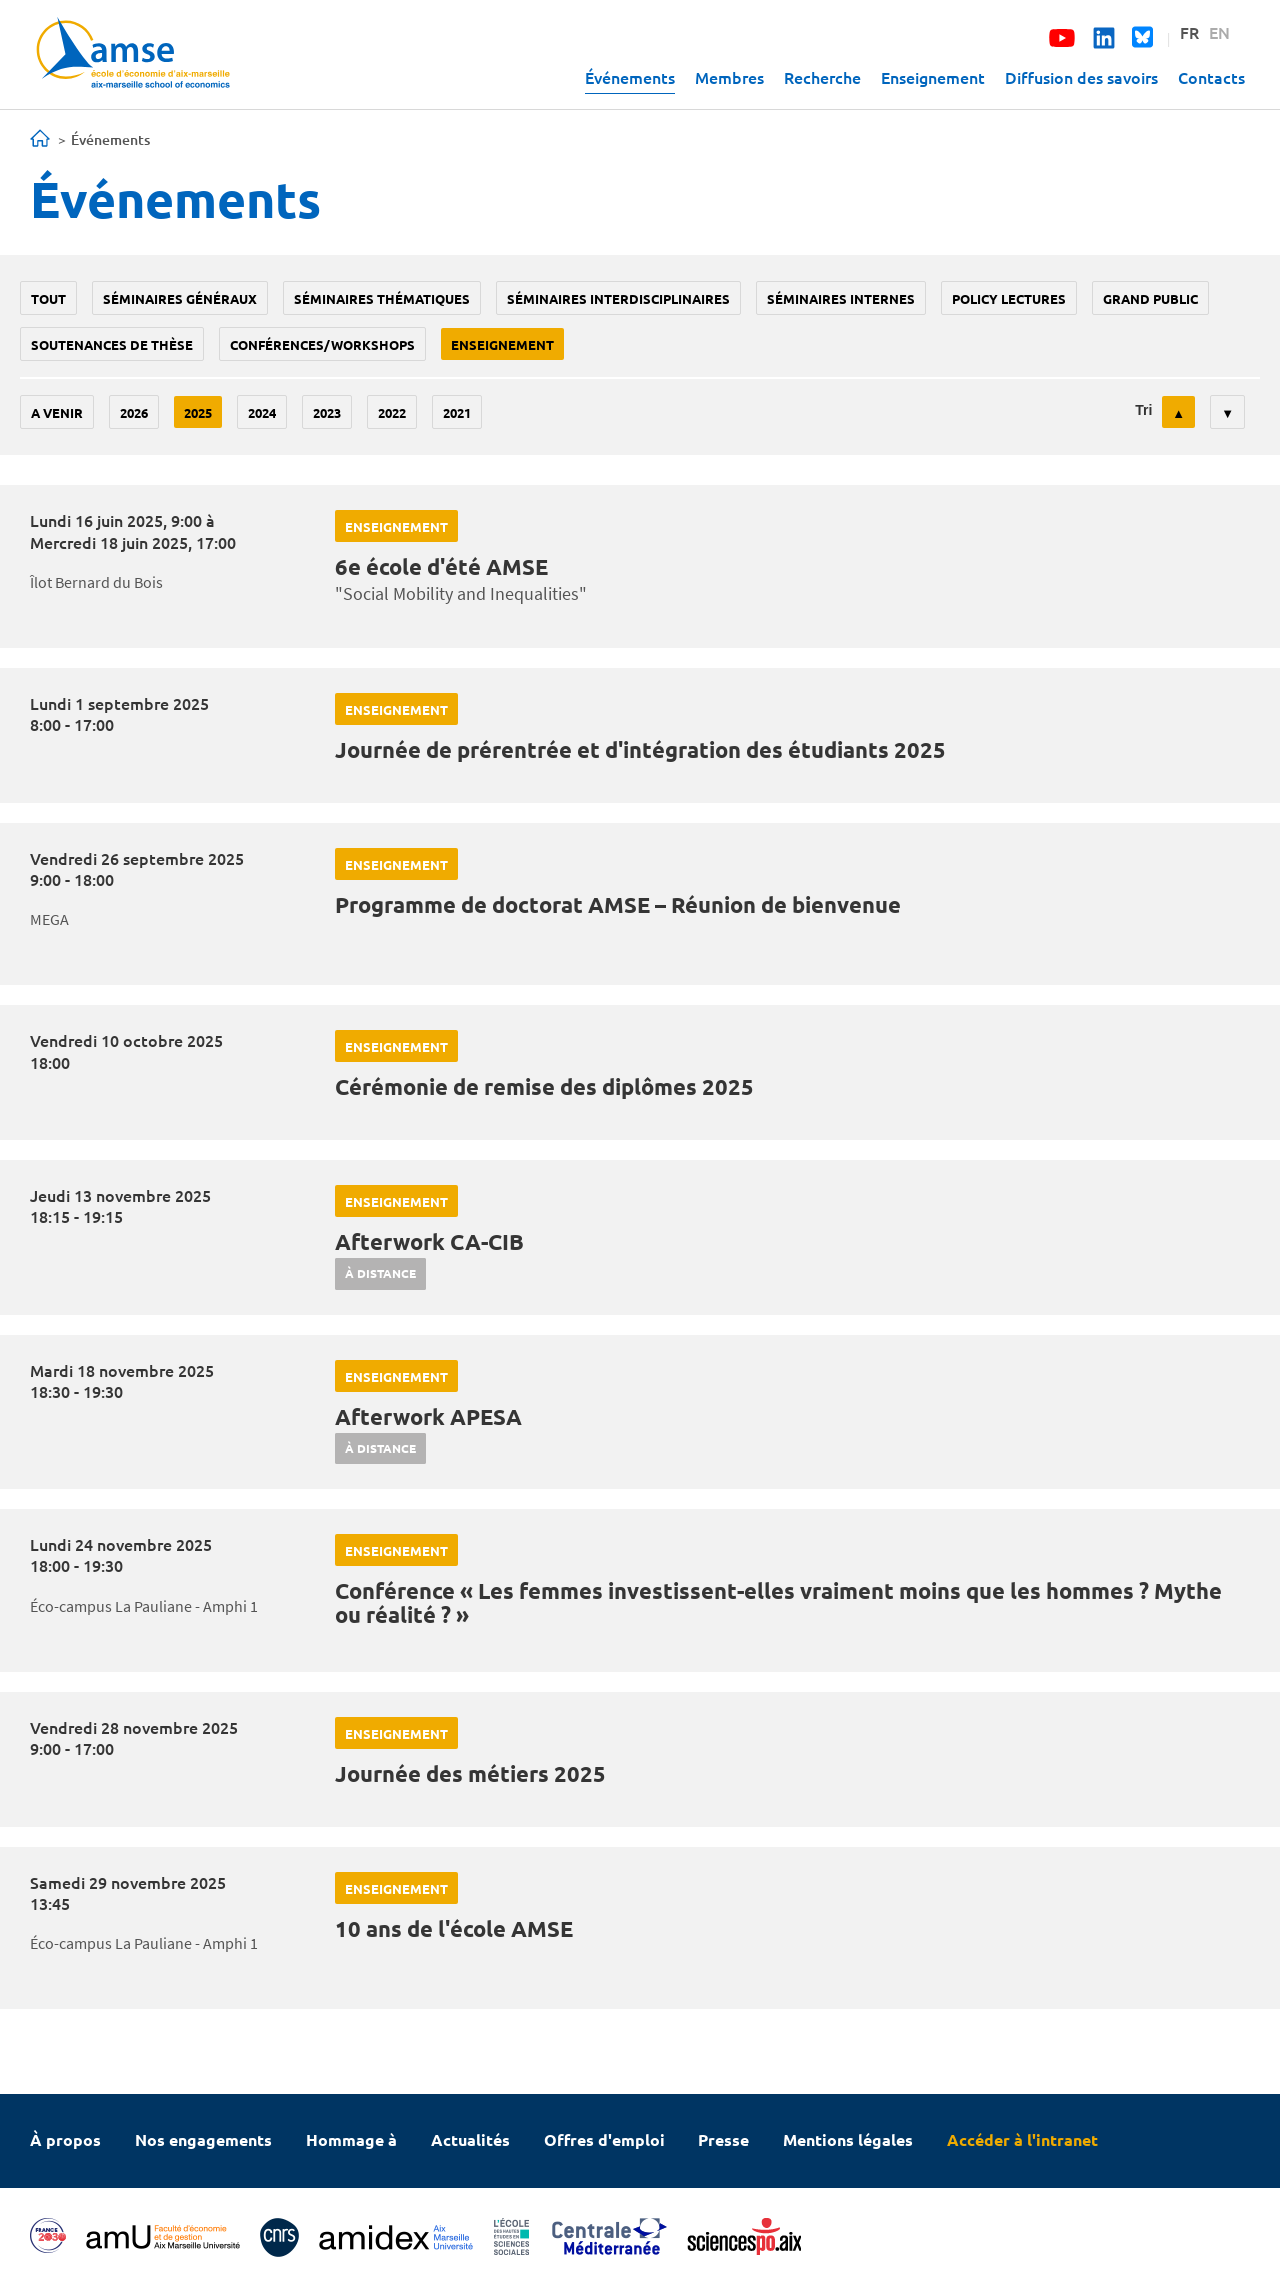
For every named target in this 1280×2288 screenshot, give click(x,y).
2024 (262, 412)
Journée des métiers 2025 (470, 1773)
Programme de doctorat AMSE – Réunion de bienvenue (618, 904)
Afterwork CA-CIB (429, 1241)
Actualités (470, 2139)
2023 (327, 412)
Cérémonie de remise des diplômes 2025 (544, 1086)
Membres (729, 77)
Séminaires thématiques (382, 298)
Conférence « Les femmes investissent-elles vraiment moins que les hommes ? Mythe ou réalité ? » (778, 1602)
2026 (134, 412)
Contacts (1211, 77)
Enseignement (933, 77)
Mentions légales (848, 2139)
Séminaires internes (841, 298)
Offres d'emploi (604, 2139)
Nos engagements (203, 2139)
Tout (48, 298)
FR (1189, 32)
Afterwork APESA (428, 1416)
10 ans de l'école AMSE (454, 1928)
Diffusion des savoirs (1081, 77)
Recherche (822, 77)
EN (1219, 32)
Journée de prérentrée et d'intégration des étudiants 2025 (640, 749)
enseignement (502, 344)
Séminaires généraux (180, 298)
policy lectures (1009, 298)
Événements (630, 77)
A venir (57, 412)
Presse (723, 2139)
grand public (1150, 298)
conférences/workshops (322, 344)
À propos (65, 2139)
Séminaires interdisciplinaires (618, 298)
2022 (392, 412)
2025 (198, 412)
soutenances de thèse (112, 344)
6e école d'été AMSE (441, 566)
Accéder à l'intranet (1022, 2139)
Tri (1143, 410)
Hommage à (351, 2139)
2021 (457, 412)
